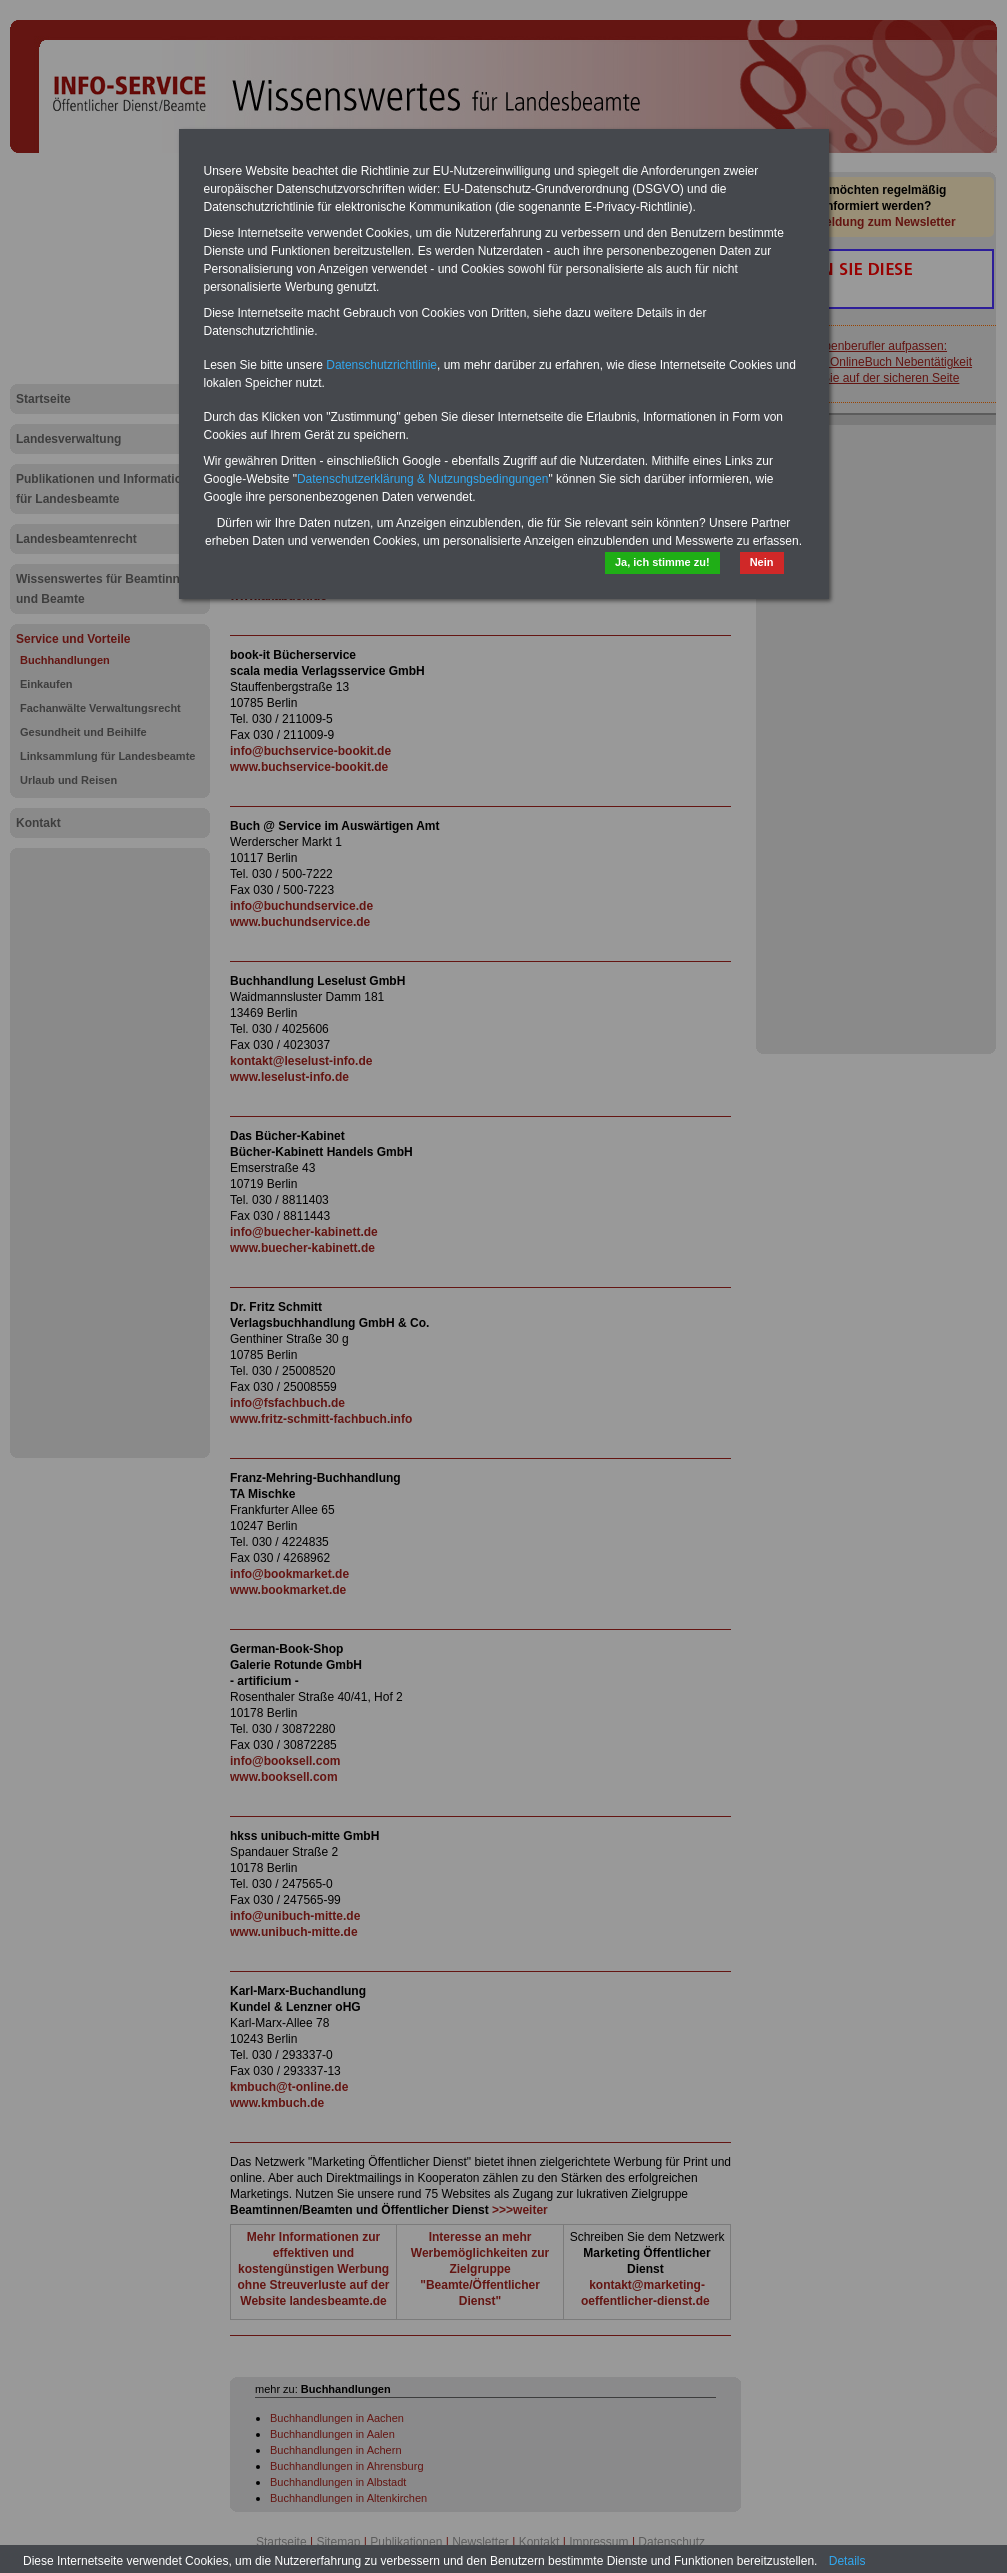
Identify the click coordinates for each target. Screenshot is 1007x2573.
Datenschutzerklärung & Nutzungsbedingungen (423, 479)
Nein (762, 562)
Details (847, 2561)
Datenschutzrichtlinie (381, 365)
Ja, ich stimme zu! (662, 562)
